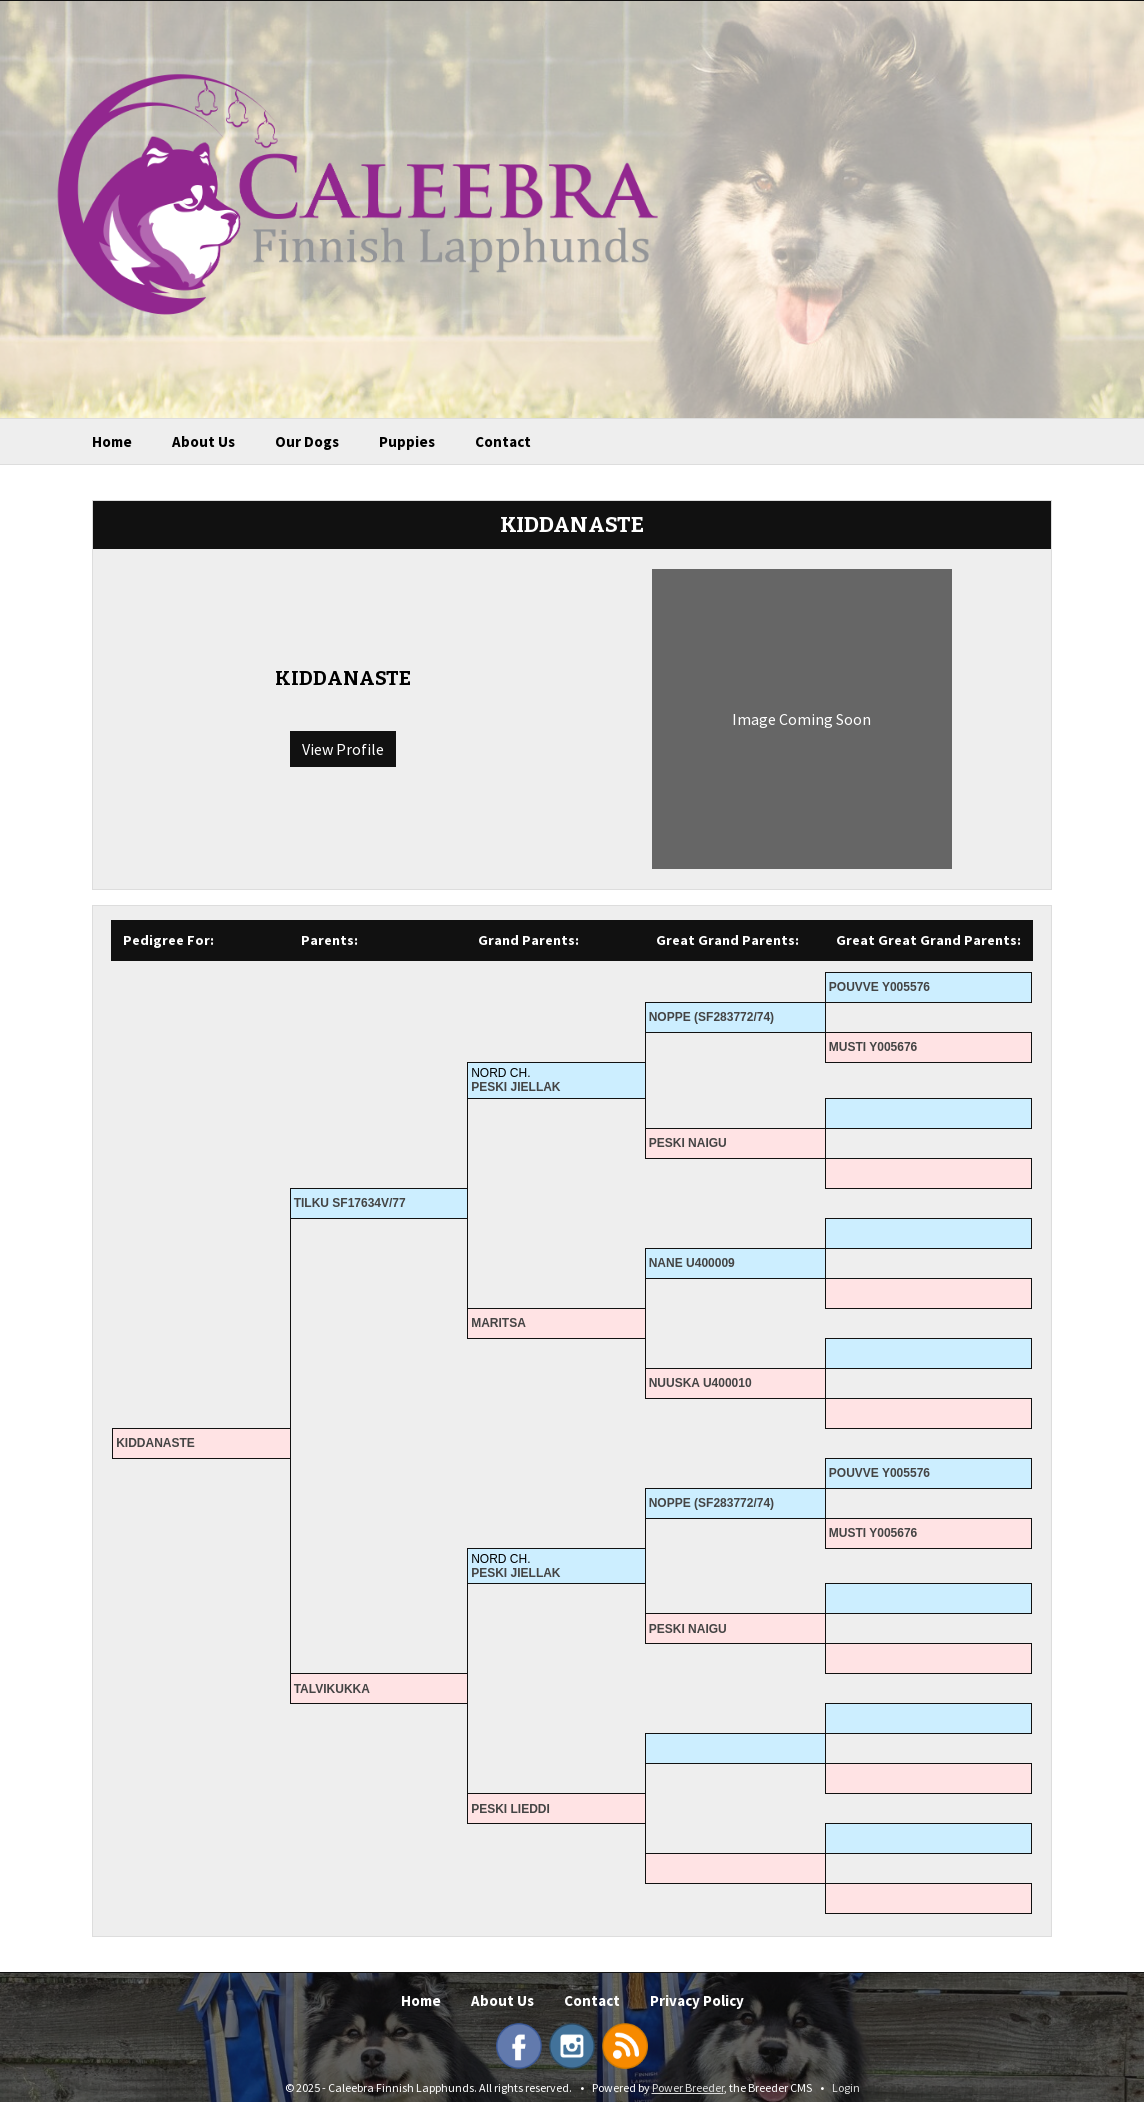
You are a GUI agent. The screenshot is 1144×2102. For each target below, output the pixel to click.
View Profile (343, 749)
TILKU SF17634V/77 (350, 1203)
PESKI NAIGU (688, 1143)
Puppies (407, 441)
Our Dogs (307, 441)
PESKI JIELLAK (515, 1087)
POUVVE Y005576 (879, 987)
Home (112, 441)
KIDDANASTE (155, 1443)
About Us (203, 441)
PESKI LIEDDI (510, 1809)
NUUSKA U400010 (700, 1383)
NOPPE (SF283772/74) (711, 1017)
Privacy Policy (697, 2000)
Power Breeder (688, 2087)
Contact (503, 441)
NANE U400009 (692, 1263)
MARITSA (498, 1323)
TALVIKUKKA (332, 1689)
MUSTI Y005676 (873, 1047)
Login (846, 2087)
